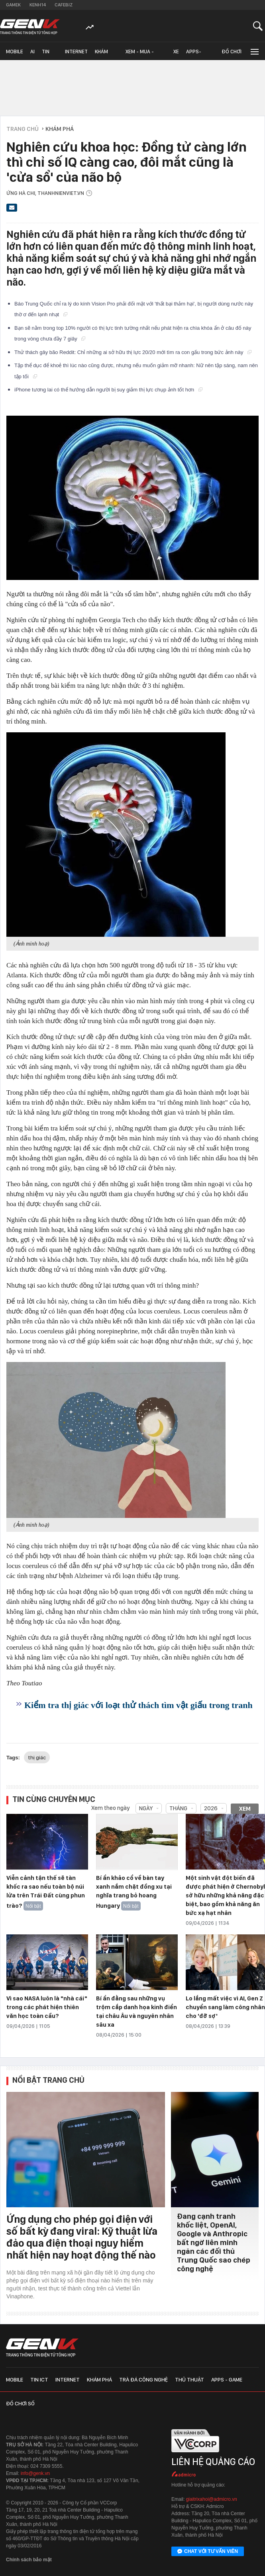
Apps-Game (193, 54)
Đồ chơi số (231, 54)
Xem (245, 1808)
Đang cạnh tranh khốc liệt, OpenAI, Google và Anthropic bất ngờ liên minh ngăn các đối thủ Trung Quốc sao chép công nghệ (213, 2242)
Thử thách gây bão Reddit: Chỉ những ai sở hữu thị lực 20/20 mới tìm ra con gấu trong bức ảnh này (132, 352)
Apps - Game (226, 2379)
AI (32, 51)
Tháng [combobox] (178, 1808)
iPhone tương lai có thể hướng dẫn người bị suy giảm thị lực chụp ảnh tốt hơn (108, 390)
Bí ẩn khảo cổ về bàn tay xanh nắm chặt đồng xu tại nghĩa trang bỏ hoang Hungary (134, 1891)
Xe (176, 51)
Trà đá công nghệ (143, 2379)
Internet (76, 51)
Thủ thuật (189, 2379)
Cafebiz (64, 5)
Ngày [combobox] (146, 1808)
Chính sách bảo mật (29, 2559)
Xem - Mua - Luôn (140, 54)
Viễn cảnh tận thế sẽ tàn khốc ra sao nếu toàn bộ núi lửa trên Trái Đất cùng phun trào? (45, 1891)
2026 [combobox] (211, 1808)
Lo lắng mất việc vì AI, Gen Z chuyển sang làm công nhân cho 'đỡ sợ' (225, 2007)
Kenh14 (37, 5)
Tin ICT (45, 54)
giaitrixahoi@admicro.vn (211, 2499)
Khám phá (101, 54)
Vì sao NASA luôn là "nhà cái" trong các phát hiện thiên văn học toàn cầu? (46, 2007)
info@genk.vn (35, 2473)
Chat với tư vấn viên (207, 2551)
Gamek (13, 5)
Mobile (14, 51)
